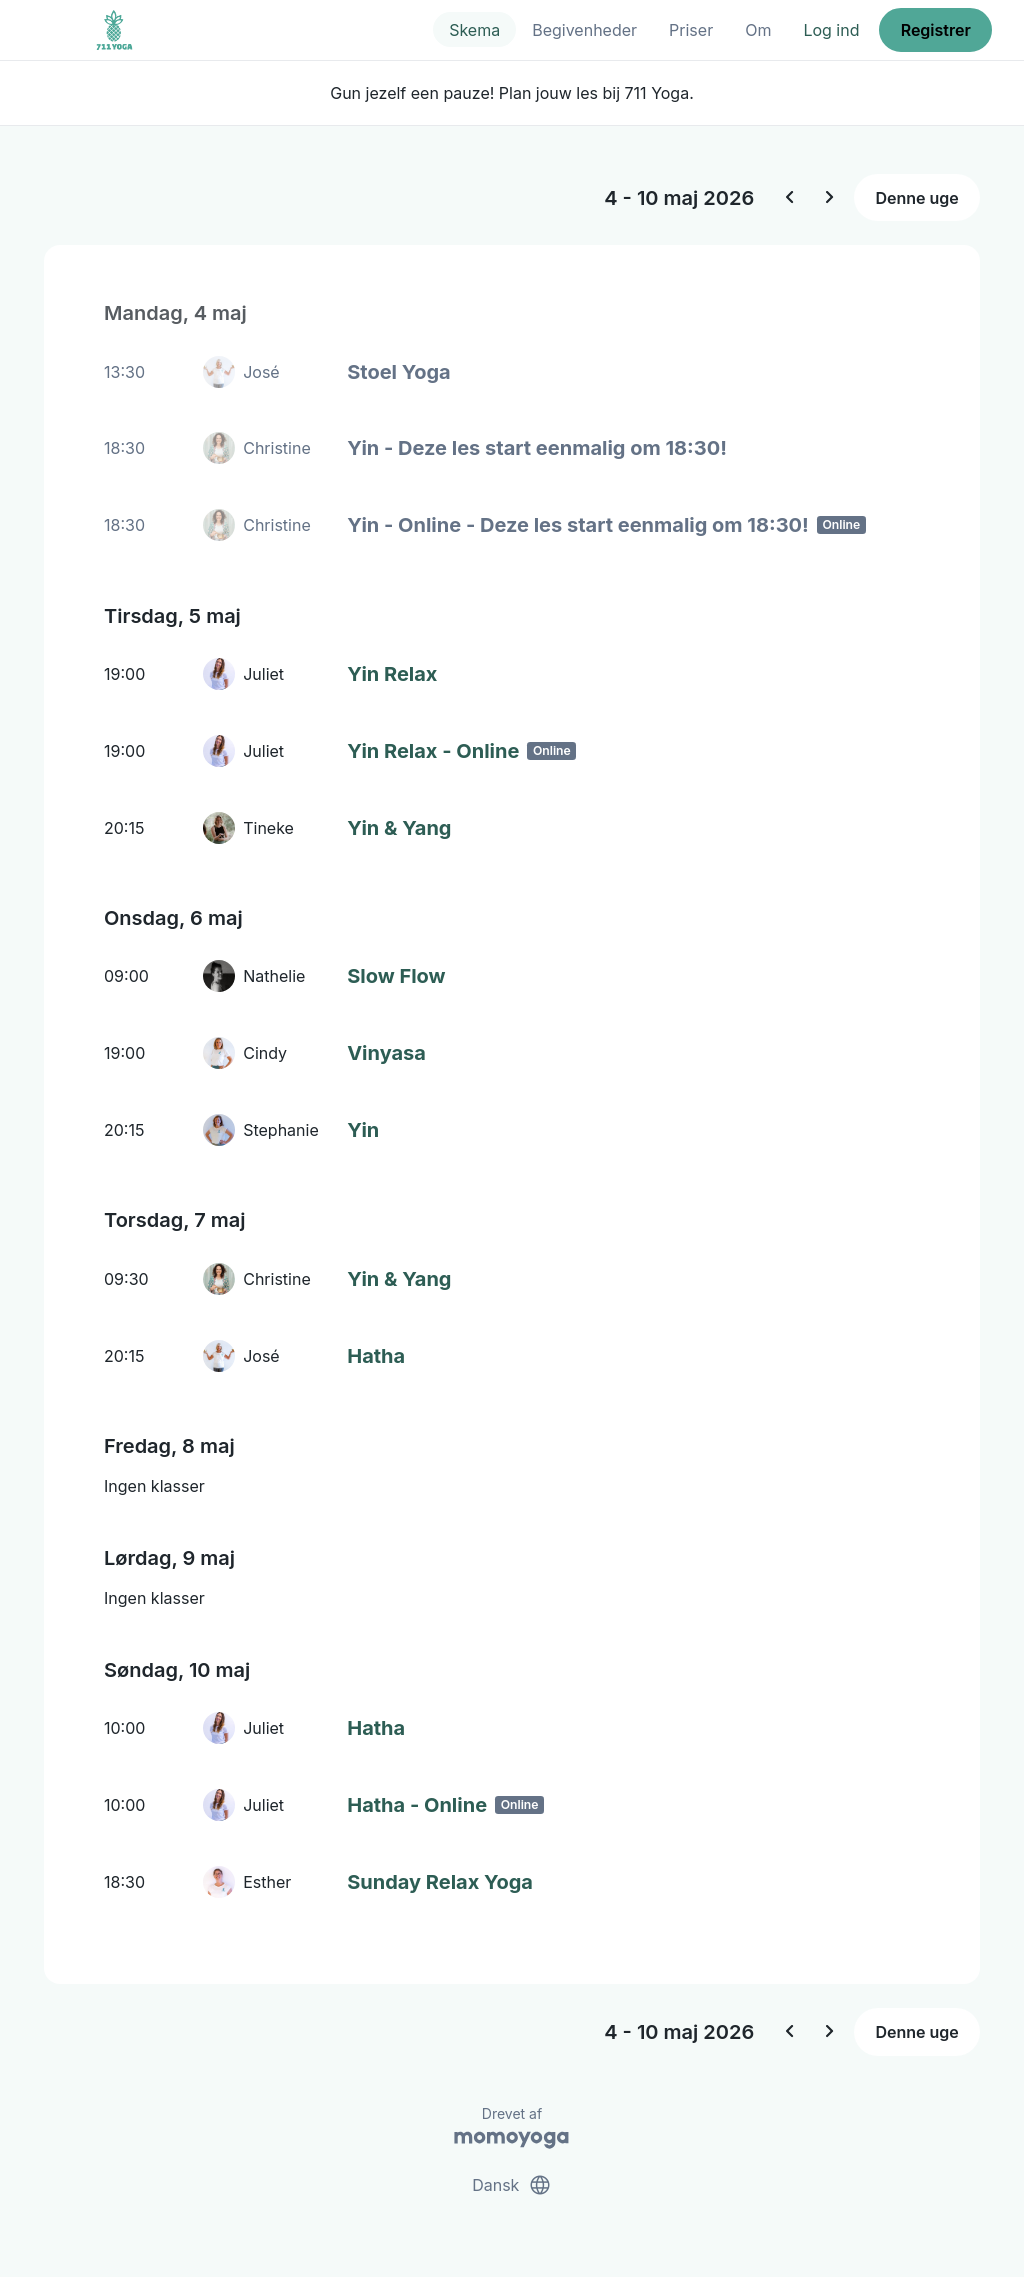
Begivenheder (584, 30)
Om (758, 30)
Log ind (831, 30)
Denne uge (916, 198)
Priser (691, 30)
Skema (474, 30)
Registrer (936, 30)
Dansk (512, 2185)
